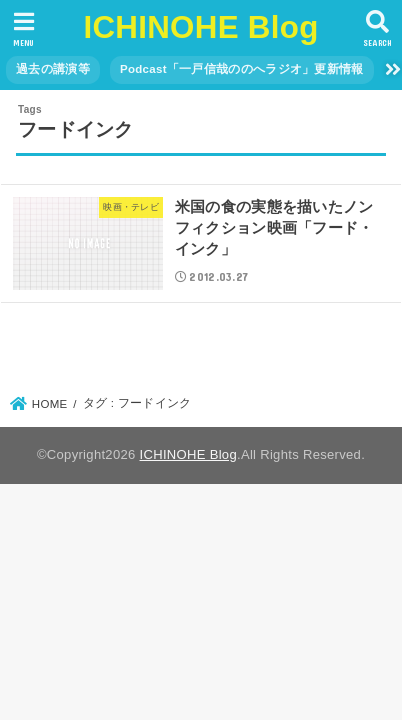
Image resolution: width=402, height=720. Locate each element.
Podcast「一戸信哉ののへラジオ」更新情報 (242, 69)
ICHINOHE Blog (200, 27)
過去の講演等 (53, 69)
